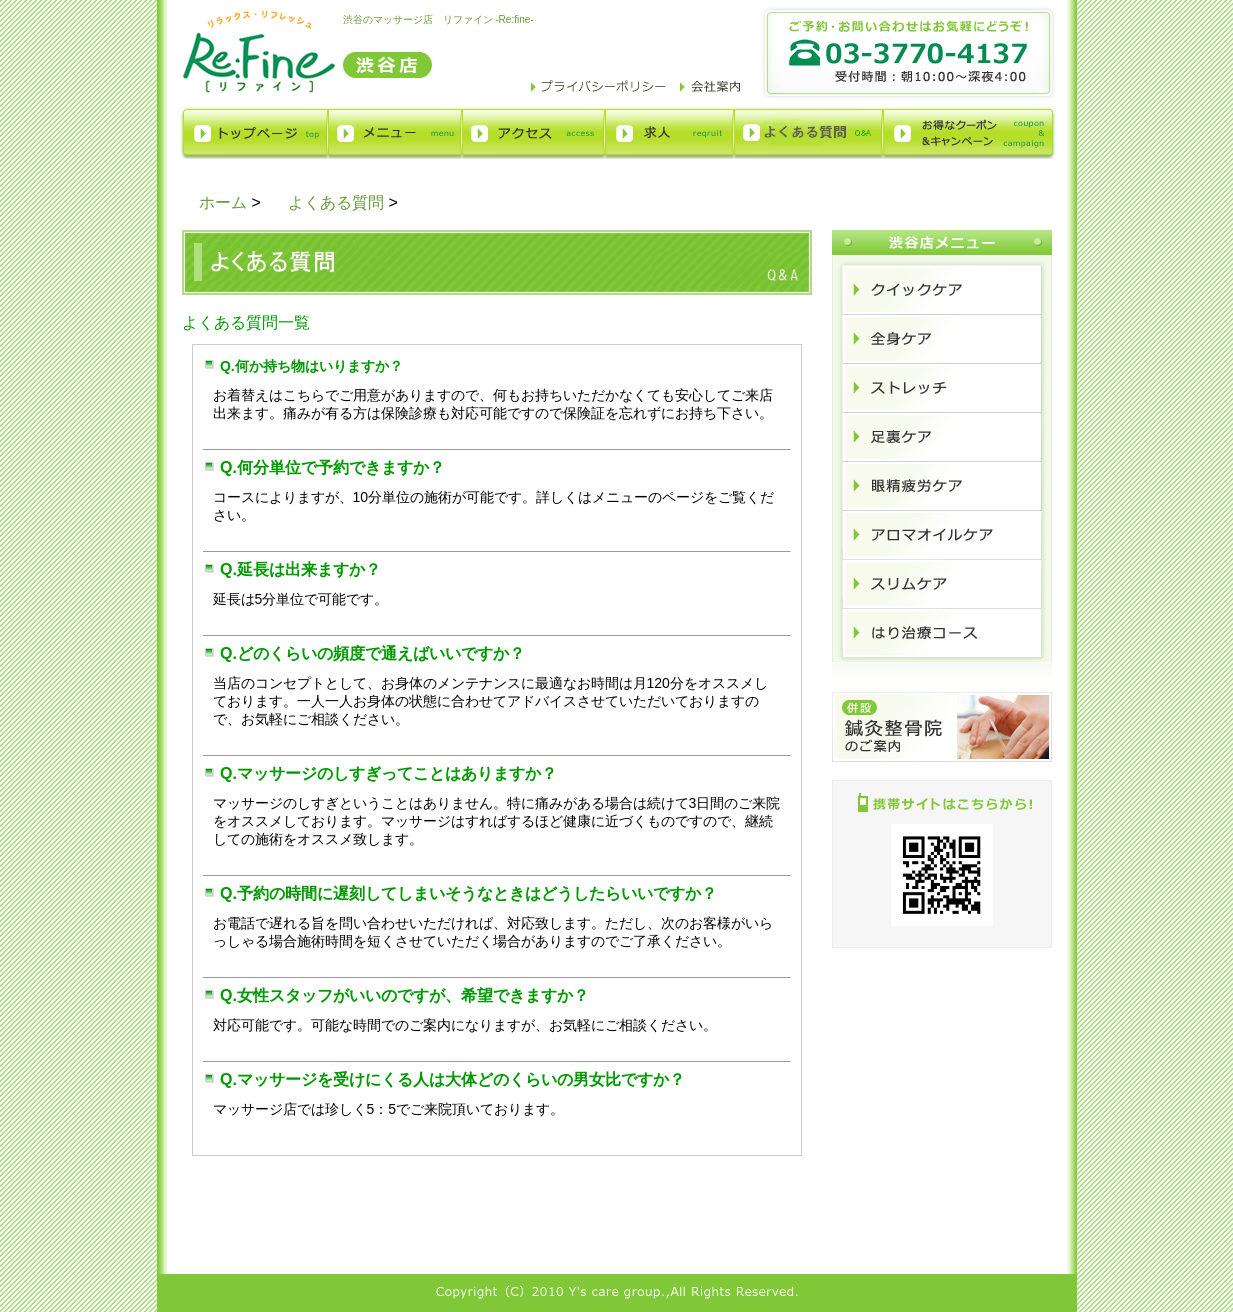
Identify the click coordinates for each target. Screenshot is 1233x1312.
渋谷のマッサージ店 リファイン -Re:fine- (438, 19)
